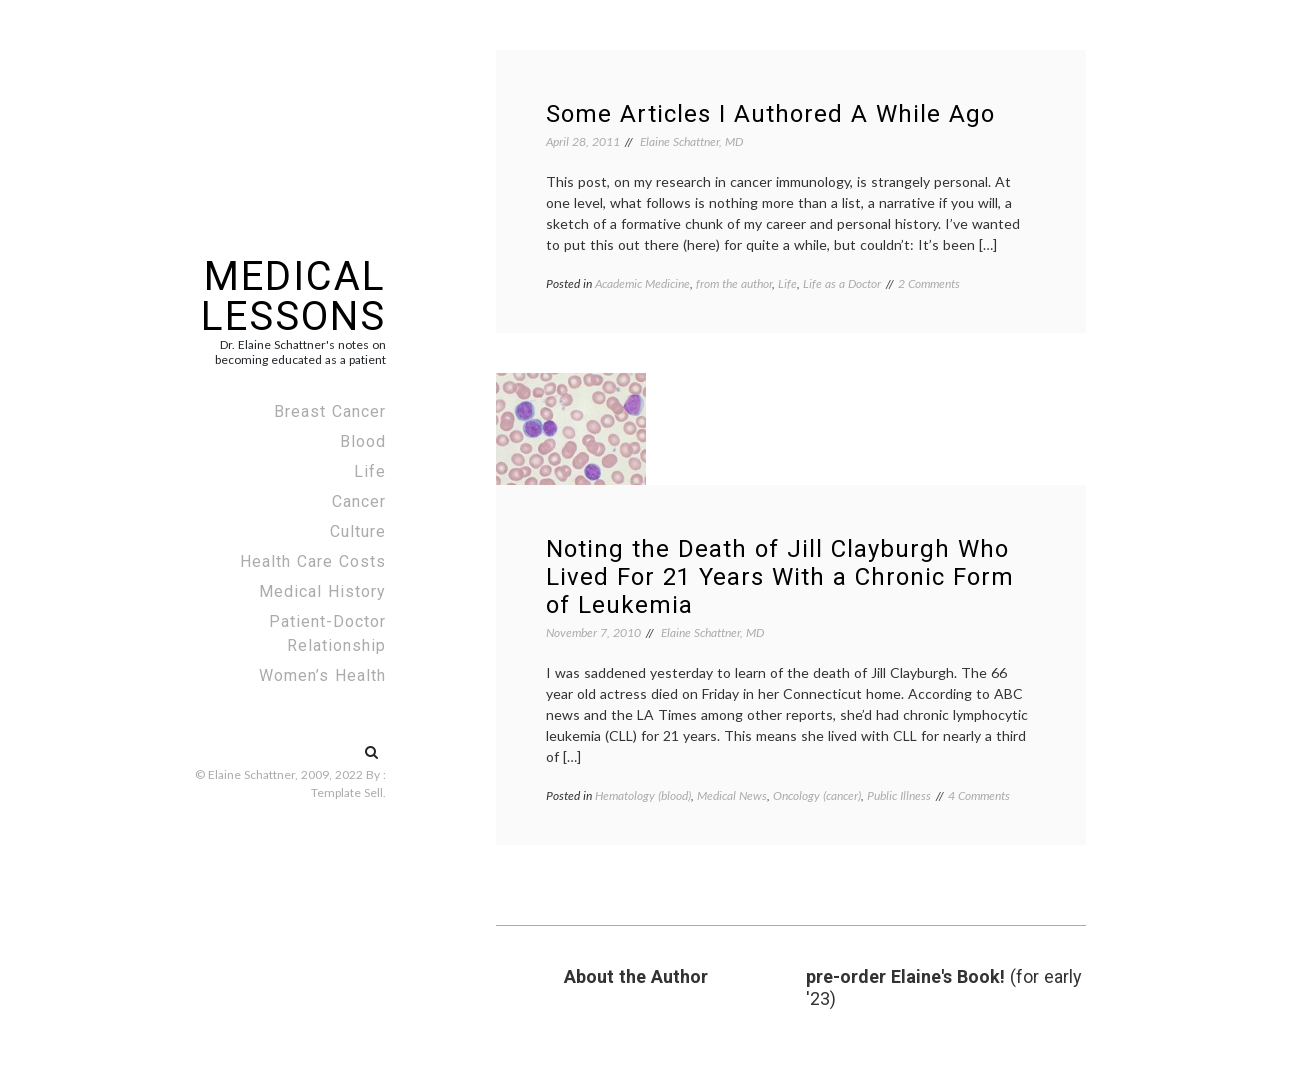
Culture (358, 531)
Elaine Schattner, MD (691, 141)
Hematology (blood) (643, 795)
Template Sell (347, 792)
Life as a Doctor (842, 283)
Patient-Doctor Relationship (327, 633)
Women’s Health (322, 675)
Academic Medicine (642, 283)
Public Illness (899, 795)
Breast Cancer (330, 411)
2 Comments (929, 283)
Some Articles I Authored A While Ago (770, 114)
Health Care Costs (313, 561)
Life (370, 471)
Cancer (359, 501)
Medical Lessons (293, 296)
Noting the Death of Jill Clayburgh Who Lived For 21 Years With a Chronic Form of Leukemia (780, 577)
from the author (734, 283)
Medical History (322, 591)
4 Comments (979, 795)
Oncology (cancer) (817, 795)
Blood (363, 441)
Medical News (732, 795)
